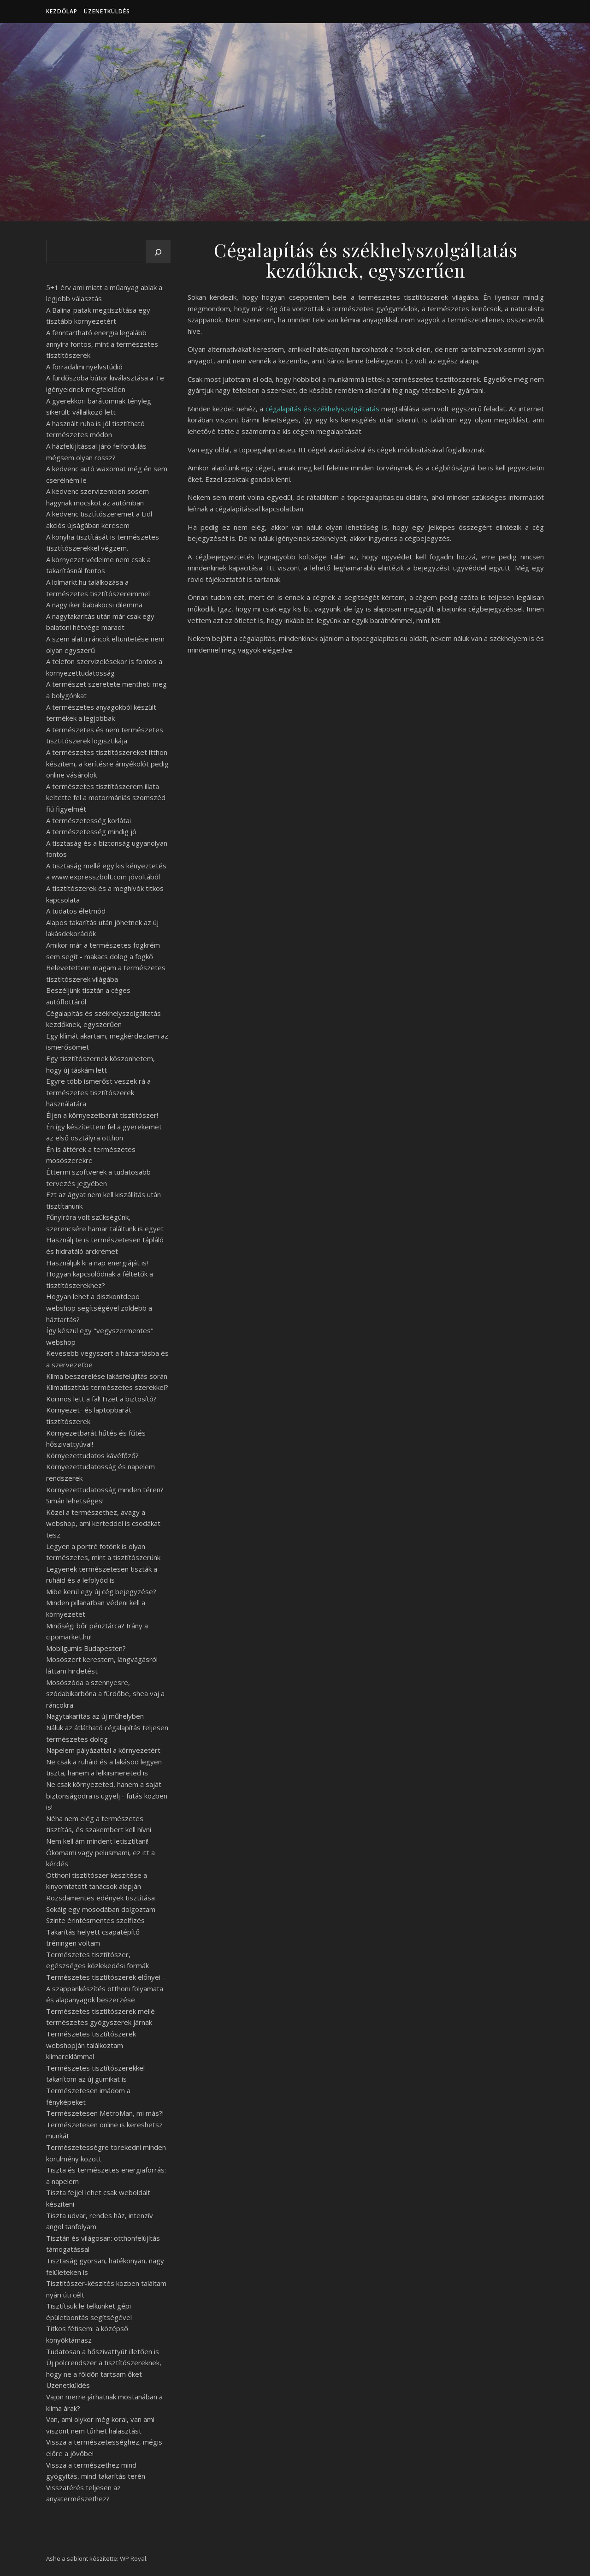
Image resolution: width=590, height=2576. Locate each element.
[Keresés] (158, 252)
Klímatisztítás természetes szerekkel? (107, 1387)
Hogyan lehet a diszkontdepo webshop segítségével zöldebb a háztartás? (99, 1308)
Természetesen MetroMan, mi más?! (105, 2113)
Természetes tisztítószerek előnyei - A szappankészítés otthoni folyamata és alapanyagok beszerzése (105, 1988)
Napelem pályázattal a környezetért (103, 1750)
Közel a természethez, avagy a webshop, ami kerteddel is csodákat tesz (103, 1523)
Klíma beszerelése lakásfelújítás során (106, 1376)
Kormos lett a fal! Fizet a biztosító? (101, 1398)
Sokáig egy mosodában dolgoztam (100, 1909)
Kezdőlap (61, 11)
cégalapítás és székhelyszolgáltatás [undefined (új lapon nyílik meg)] (322, 408)
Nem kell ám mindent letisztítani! (97, 1841)
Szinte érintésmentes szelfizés (95, 1920)
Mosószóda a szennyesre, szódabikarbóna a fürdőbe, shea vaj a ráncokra (105, 1693)
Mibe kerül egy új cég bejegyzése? (101, 1591)
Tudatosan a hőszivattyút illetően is (102, 2351)
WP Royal (133, 2558)
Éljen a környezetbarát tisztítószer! (102, 1115)
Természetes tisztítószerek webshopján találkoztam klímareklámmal (91, 2045)
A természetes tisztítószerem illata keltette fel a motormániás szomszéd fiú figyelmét (105, 797)
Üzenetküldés (107, 11)
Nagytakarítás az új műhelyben (95, 1716)
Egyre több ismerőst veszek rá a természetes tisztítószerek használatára (98, 1092)
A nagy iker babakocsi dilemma (94, 604)
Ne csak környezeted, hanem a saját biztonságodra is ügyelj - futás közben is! (106, 1795)
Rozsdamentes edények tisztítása (100, 1897)
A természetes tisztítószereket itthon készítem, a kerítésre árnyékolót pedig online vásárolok (107, 763)
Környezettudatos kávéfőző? (92, 1455)
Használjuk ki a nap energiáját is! (97, 1262)
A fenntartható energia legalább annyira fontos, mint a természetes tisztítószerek (102, 344)
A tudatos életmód (76, 910)
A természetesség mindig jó (91, 831)
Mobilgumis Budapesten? (86, 1648)
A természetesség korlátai (88, 820)
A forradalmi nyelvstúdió (84, 366)
